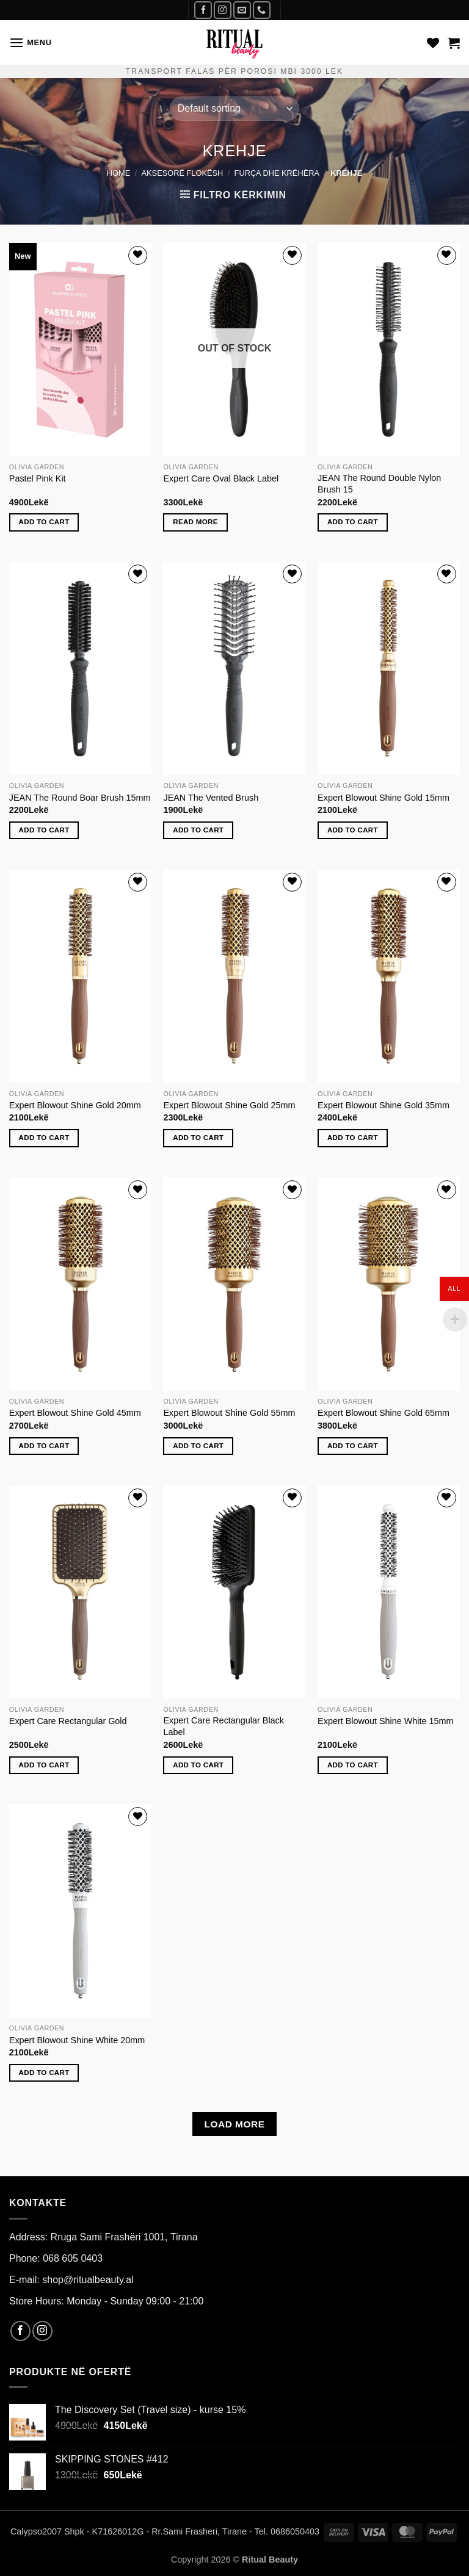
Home (118, 173)
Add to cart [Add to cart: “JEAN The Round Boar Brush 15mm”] (44, 830)
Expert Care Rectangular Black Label (223, 1726)
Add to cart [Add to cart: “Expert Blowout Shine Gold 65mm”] (352, 1445)
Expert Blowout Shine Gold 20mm (75, 1105)
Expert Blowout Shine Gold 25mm (229, 1105)
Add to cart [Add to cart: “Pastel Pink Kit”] (44, 521)
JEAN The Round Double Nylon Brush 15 (379, 483)
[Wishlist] (433, 42)
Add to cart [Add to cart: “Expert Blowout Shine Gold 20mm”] (44, 1137)
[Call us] (262, 10)
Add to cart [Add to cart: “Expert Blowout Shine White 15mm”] (352, 1765)
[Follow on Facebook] (203, 10)
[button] (30, 42)
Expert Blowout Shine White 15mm (385, 1721)
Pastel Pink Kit (37, 478)
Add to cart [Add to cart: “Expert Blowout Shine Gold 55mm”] (198, 1445)
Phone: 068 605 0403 (56, 2258)
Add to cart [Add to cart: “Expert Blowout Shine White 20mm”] (44, 2072)
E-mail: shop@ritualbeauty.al (71, 2280)
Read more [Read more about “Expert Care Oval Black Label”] (195, 521)
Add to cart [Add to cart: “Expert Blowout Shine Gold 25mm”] (198, 1137)
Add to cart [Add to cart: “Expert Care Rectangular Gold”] (44, 1765)
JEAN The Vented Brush (210, 798)
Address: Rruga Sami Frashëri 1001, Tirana (103, 2237)
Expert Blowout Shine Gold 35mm (383, 1105)
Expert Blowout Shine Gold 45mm (75, 1413)
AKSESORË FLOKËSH (183, 173)
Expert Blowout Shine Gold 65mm (383, 1413)
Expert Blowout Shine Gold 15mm (383, 798)
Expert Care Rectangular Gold (68, 1721)
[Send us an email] (242, 10)
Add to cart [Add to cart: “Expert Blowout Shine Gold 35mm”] (352, 1137)
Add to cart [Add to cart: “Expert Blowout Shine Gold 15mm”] (352, 830)
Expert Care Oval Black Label (220, 478)
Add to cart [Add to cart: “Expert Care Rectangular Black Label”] (198, 1765)
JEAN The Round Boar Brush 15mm (80, 798)
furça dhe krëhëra (276, 173)
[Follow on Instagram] (222, 10)
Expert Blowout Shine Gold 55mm (229, 1413)
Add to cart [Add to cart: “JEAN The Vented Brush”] (198, 830)
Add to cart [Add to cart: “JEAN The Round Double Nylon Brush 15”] (352, 521)
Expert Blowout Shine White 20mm (77, 2040)
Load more (234, 2124)
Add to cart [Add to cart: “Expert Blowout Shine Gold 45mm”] (44, 1445)
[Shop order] (234, 108)
